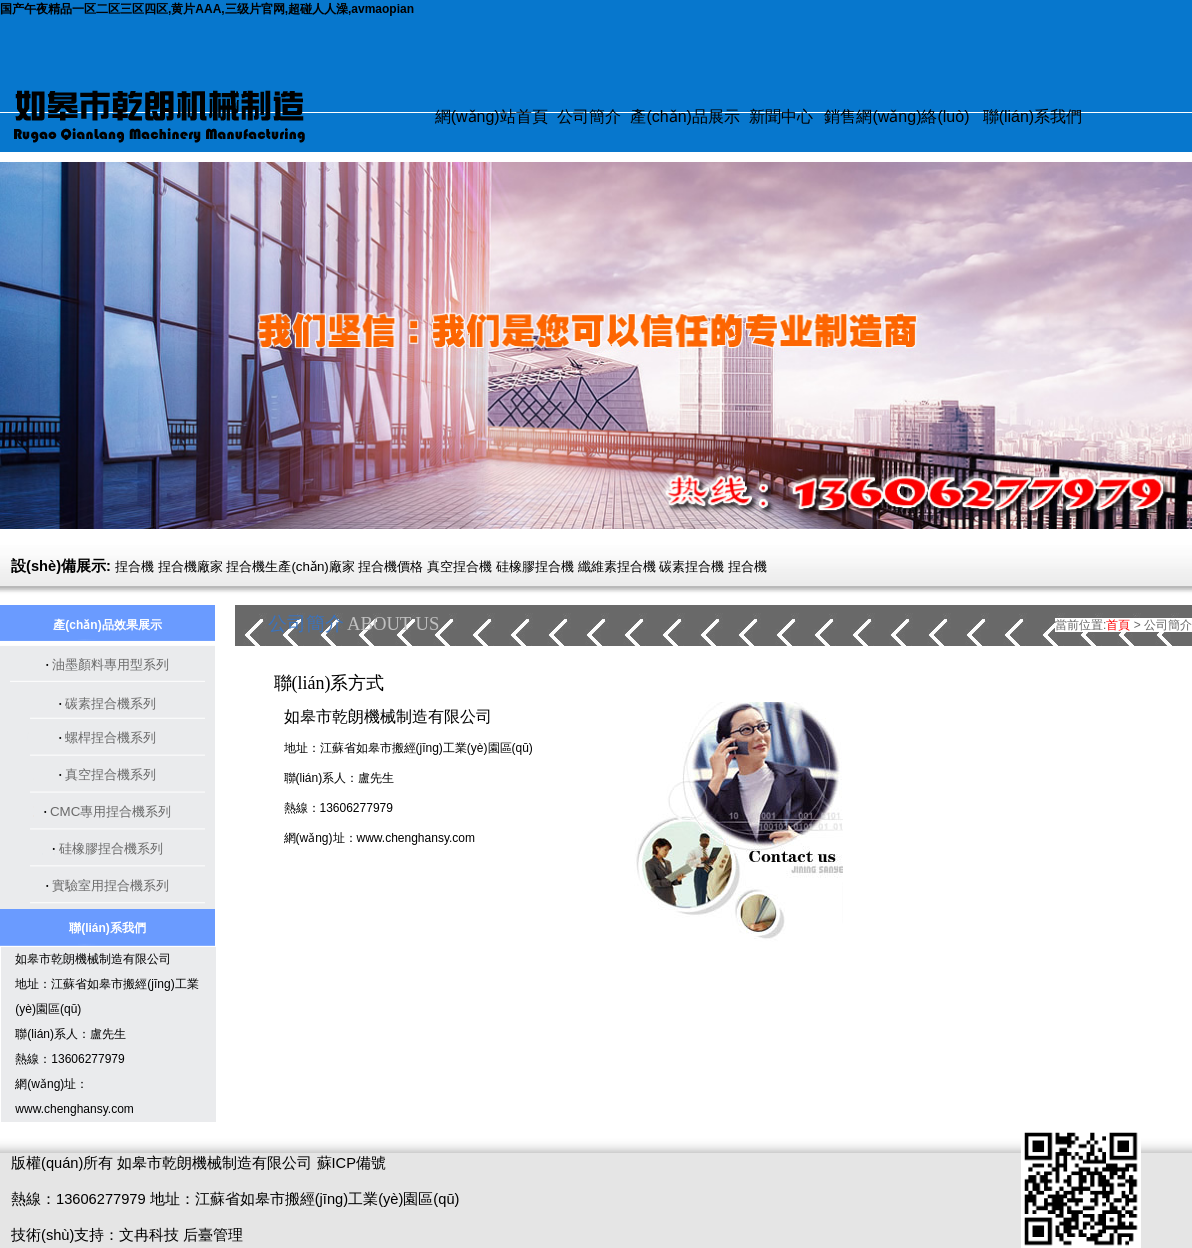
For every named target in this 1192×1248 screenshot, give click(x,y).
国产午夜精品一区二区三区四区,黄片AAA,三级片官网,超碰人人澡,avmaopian (207, 9)
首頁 (1118, 625)
